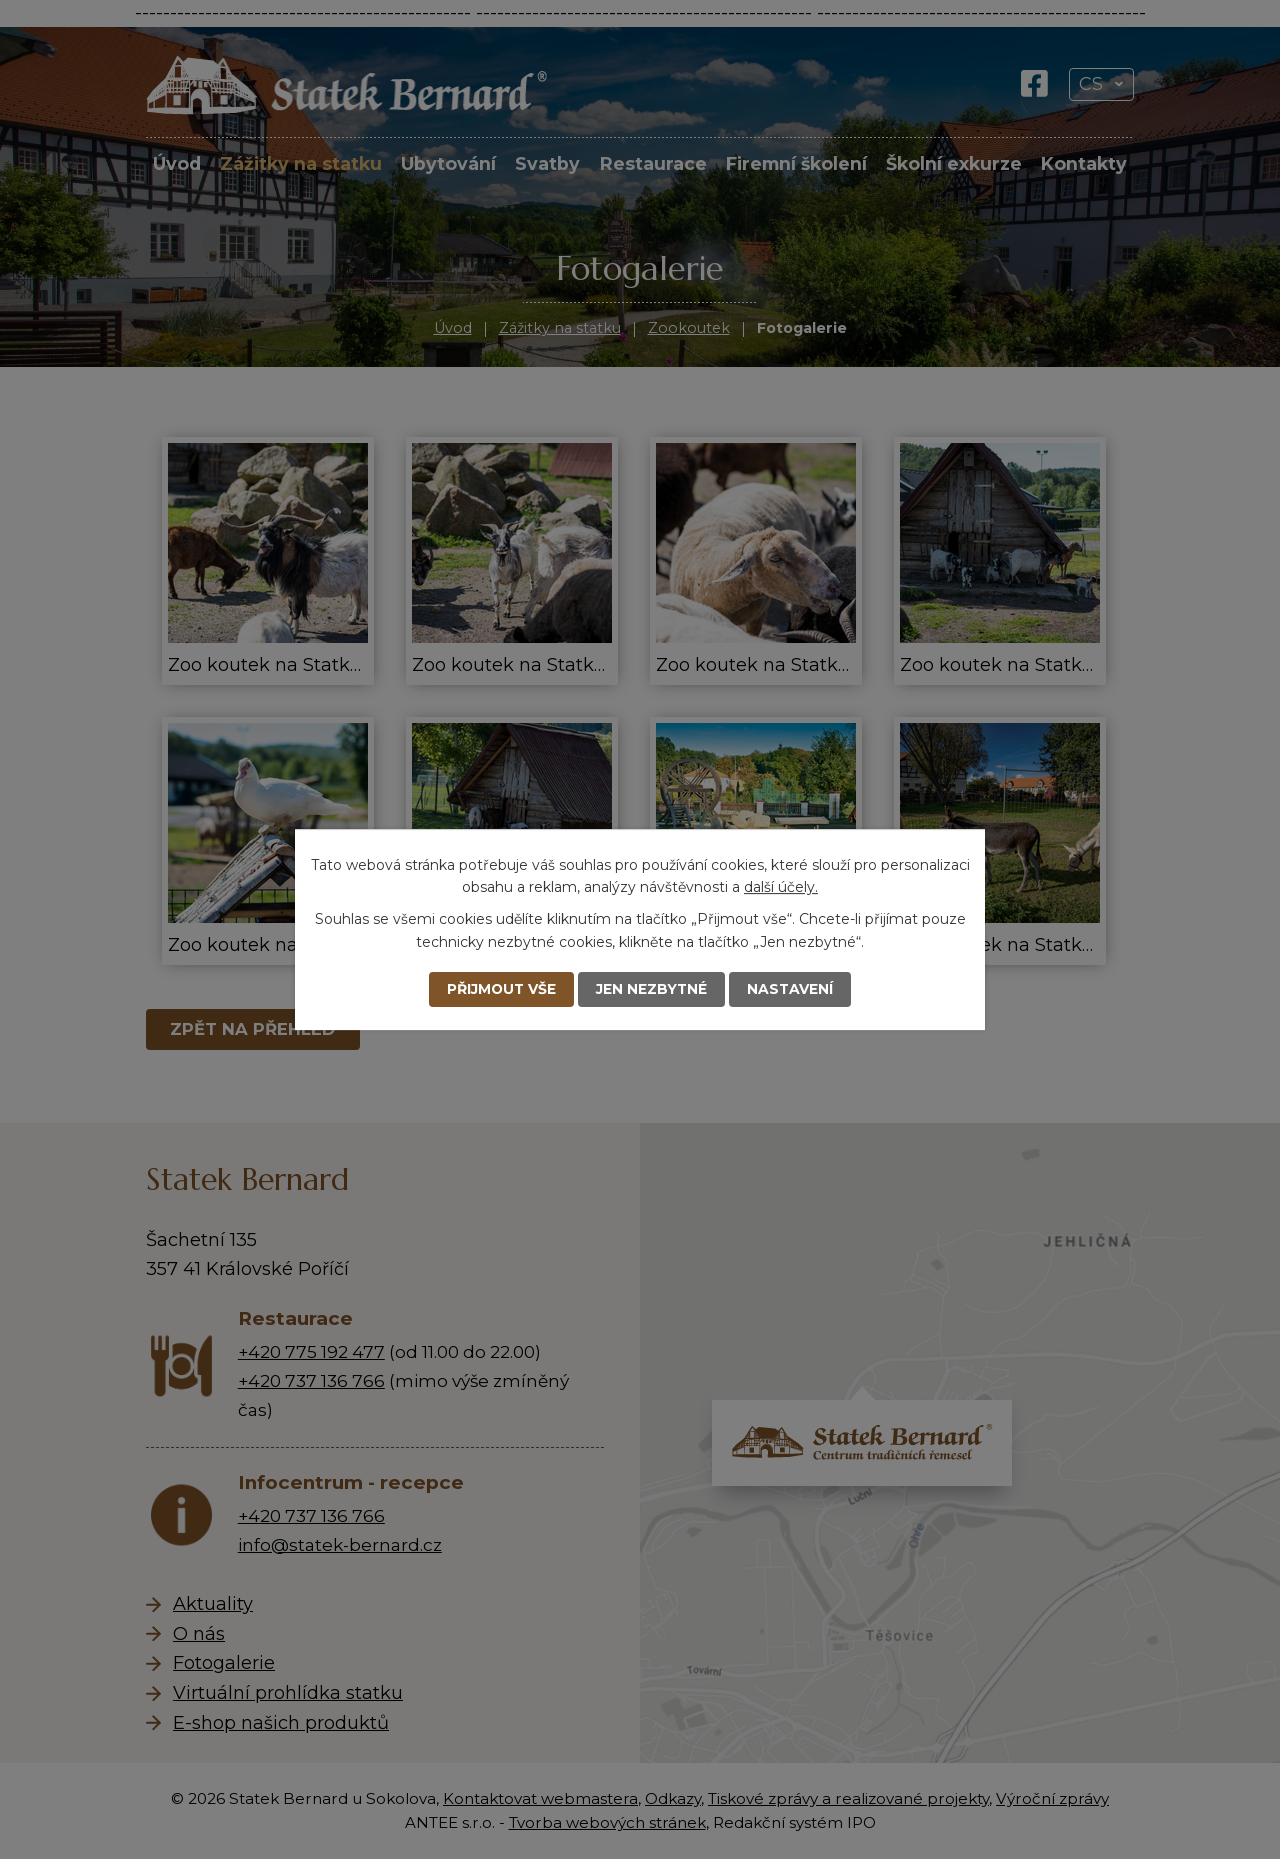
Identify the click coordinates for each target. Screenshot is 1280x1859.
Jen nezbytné (652, 989)
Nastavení (791, 989)
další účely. (781, 887)
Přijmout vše (500, 989)
